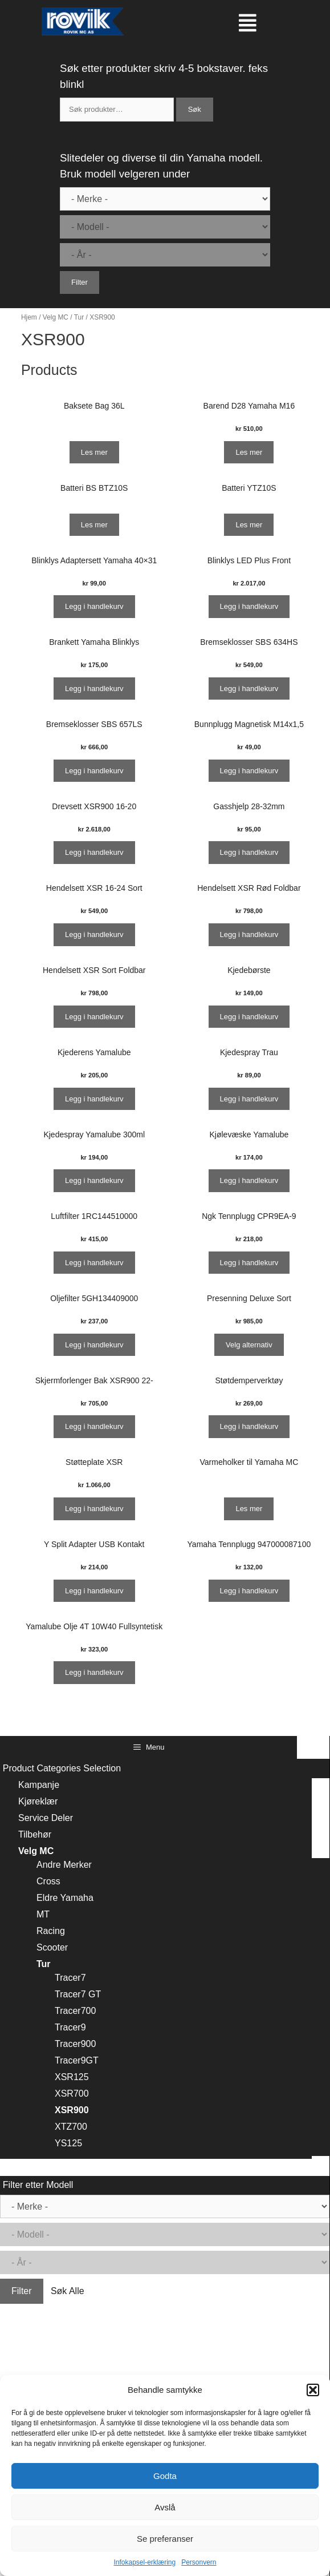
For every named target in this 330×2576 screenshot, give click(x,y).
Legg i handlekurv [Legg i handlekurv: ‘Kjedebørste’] (249, 1016)
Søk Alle (119, 282)
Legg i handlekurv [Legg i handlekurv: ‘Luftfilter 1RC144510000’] (94, 1262)
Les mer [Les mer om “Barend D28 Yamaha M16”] (248, 452)
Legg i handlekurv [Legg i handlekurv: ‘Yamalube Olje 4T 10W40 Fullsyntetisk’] (94, 1672)
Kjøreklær (38, 1801)
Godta (165, 2476)
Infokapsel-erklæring (144, 2562)
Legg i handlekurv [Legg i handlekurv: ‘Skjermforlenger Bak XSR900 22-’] (94, 1426)
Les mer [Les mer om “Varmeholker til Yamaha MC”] (248, 1508)
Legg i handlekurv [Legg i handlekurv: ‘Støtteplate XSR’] (94, 1508)
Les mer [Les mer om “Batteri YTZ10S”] (248, 524)
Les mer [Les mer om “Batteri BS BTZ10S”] (94, 524)
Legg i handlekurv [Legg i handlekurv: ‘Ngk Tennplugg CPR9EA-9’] (249, 1262)
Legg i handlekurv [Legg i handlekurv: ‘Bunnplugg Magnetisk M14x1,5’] (249, 770)
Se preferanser (165, 2538)
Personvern (198, 2562)
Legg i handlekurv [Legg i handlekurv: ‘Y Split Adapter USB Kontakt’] (94, 1590)
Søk (194, 109)
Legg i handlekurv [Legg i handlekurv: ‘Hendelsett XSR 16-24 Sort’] (94, 934)
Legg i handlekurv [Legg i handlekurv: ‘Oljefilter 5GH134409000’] (94, 1345)
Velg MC (55, 317)
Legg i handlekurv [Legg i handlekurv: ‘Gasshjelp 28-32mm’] (249, 852)
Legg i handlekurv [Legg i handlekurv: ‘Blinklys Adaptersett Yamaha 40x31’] (94, 606)
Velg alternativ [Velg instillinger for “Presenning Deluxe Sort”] (249, 1345)
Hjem (29, 317)
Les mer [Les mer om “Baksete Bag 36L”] (94, 452)
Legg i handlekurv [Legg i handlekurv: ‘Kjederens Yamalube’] (94, 1099)
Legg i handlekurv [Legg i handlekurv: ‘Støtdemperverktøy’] (249, 1426)
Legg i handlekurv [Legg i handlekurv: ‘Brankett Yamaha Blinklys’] (94, 688)
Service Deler (45, 1818)
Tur (79, 317)
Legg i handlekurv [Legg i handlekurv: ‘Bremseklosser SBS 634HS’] (249, 688)
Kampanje (38, 1785)
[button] (313, 2390)
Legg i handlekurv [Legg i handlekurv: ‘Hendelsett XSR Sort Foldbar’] (94, 1016)
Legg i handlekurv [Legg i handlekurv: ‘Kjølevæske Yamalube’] (249, 1180)
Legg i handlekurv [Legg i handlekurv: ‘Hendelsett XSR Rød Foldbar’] (249, 934)
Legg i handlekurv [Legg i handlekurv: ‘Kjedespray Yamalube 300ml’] (94, 1180)
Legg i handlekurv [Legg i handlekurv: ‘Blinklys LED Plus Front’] (249, 606)
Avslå (164, 2507)
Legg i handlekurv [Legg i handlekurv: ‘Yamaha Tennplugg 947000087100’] (249, 1590)
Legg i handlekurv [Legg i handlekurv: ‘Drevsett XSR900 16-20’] (94, 852)
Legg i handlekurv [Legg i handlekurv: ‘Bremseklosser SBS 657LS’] (94, 770)
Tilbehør (34, 1834)
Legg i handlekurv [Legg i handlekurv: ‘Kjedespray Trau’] (249, 1099)
